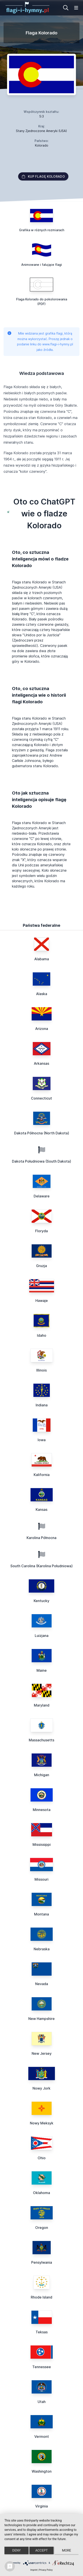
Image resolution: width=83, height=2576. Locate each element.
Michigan (41, 1775)
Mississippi (42, 1844)
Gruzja (41, 1266)
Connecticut (41, 1098)
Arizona (41, 1028)
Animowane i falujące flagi (41, 264)
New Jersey (42, 2053)
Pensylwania (41, 2262)
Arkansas (41, 1063)
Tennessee (41, 2367)
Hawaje (41, 1300)
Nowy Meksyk (41, 2123)
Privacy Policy (46, 2570)
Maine (42, 1670)
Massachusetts (41, 1740)
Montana (41, 1914)
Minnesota (41, 1809)
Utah (42, 2401)
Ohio (42, 2158)
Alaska (41, 994)
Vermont (41, 2436)
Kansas (41, 1509)
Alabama (41, 959)
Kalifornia (42, 1474)
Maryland (41, 1705)
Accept (41, 2550)
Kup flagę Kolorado (43, 176)
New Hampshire (41, 2018)
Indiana (42, 1405)
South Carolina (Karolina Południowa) (41, 1566)
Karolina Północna (41, 1538)
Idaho (41, 1335)
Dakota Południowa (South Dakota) (41, 1161)
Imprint (33, 2570)
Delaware (42, 1196)
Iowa (42, 1440)
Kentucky (41, 1601)
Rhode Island (41, 2297)
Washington (42, 2471)
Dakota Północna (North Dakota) (41, 1133)
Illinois (41, 1370)
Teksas (42, 2332)
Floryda (41, 1231)
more (66, 2550)
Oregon (41, 2227)
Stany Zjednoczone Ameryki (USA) (41, 131)
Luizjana (41, 1635)
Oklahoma (41, 2193)
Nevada (41, 1984)
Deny (16, 2550)
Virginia (41, 2506)
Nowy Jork (41, 2088)
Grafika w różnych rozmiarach (41, 230)
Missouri (41, 1879)
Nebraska (42, 1949)
